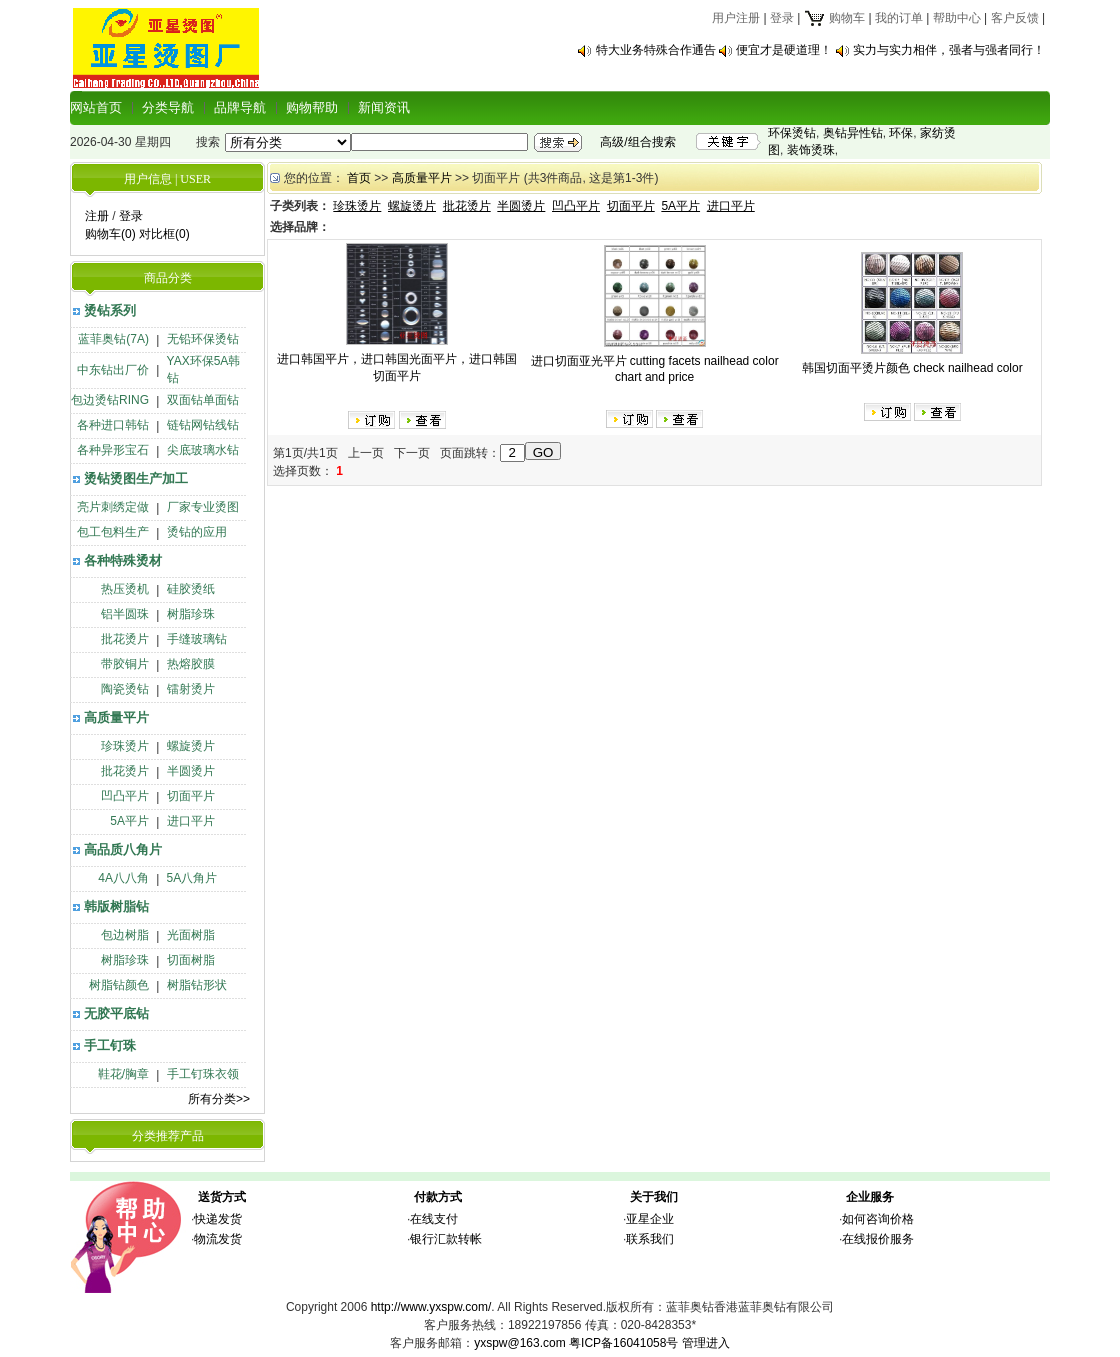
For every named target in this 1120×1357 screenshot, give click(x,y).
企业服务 (870, 1197)
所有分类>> (219, 1099)
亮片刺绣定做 (113, 507)
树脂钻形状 (197, 985)
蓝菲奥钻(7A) (113, 339)
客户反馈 (1015, 18)
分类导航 (168, 107)
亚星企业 (650, 1219)
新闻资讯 (384, 107)
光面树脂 (191, 935)
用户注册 (736, 18)
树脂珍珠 (191, 614)
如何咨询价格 (878, 1219)
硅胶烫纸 (191, 589)
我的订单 (899, 18)
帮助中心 (957, 18)
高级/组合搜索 (637, 142)
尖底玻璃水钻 (203, 450)
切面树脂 (191, 960)
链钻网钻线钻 (203, 425)
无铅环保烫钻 (203, 339)
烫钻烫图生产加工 (136, 478)
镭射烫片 (191, 689)
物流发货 (218, 1239)
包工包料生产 (113, 532)
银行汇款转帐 (446, 1239)
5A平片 (129, 821)
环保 (901, 133)
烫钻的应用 (197, 532)
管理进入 (706, 1343)
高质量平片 (116, 717)
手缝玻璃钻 (197, 639)
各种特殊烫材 (123, 560)
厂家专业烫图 (203, 507)
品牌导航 (240, 107)
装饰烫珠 (811, 150)
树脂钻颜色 (119, 985)
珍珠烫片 (125, 746)
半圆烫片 (191, 771)
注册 (97, 216)
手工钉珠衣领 (203, 1074)
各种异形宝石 (113, 450)
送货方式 (222, 1197)
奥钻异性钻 (853, 133)
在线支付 (434, 1219)
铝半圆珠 (125, 614)
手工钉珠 (110, 1045)
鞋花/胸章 (123, 1074)
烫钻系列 (110, 310)
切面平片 (191, 796)
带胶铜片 (125, 664)
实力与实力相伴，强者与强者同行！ (949, 50)
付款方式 (438, 1197)
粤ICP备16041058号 (623, 1343)
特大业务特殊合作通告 (656, 50)
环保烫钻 (792, 133)
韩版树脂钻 (116, 906)
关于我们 (654, 1197)
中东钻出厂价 (113, 370)
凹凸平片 (125, 796)
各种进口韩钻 (113, 425)
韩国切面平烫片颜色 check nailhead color (912, 368)
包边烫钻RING (110, 400)
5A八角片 (192, 878)
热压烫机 (125, 589)
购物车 (834, 18)
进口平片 (191, 821)
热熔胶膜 (191, 664)
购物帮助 (312, 107)
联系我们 (650, 1239)
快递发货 (218, 1219)
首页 (359, 178)
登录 (782, 18)
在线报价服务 (878, 1239)
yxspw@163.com (520, 1343)
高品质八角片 (123, 849)
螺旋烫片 (191, 746)
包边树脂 (125, 935)
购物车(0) (110, 234)
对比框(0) (164, 234)
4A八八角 (123, 878)
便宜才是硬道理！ (784, 50)
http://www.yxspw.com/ (431, 1307)
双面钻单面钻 (203, 400)
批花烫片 (125, 639)
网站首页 (96, 107)
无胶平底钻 (116, 1013)
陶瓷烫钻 (125, 689)
